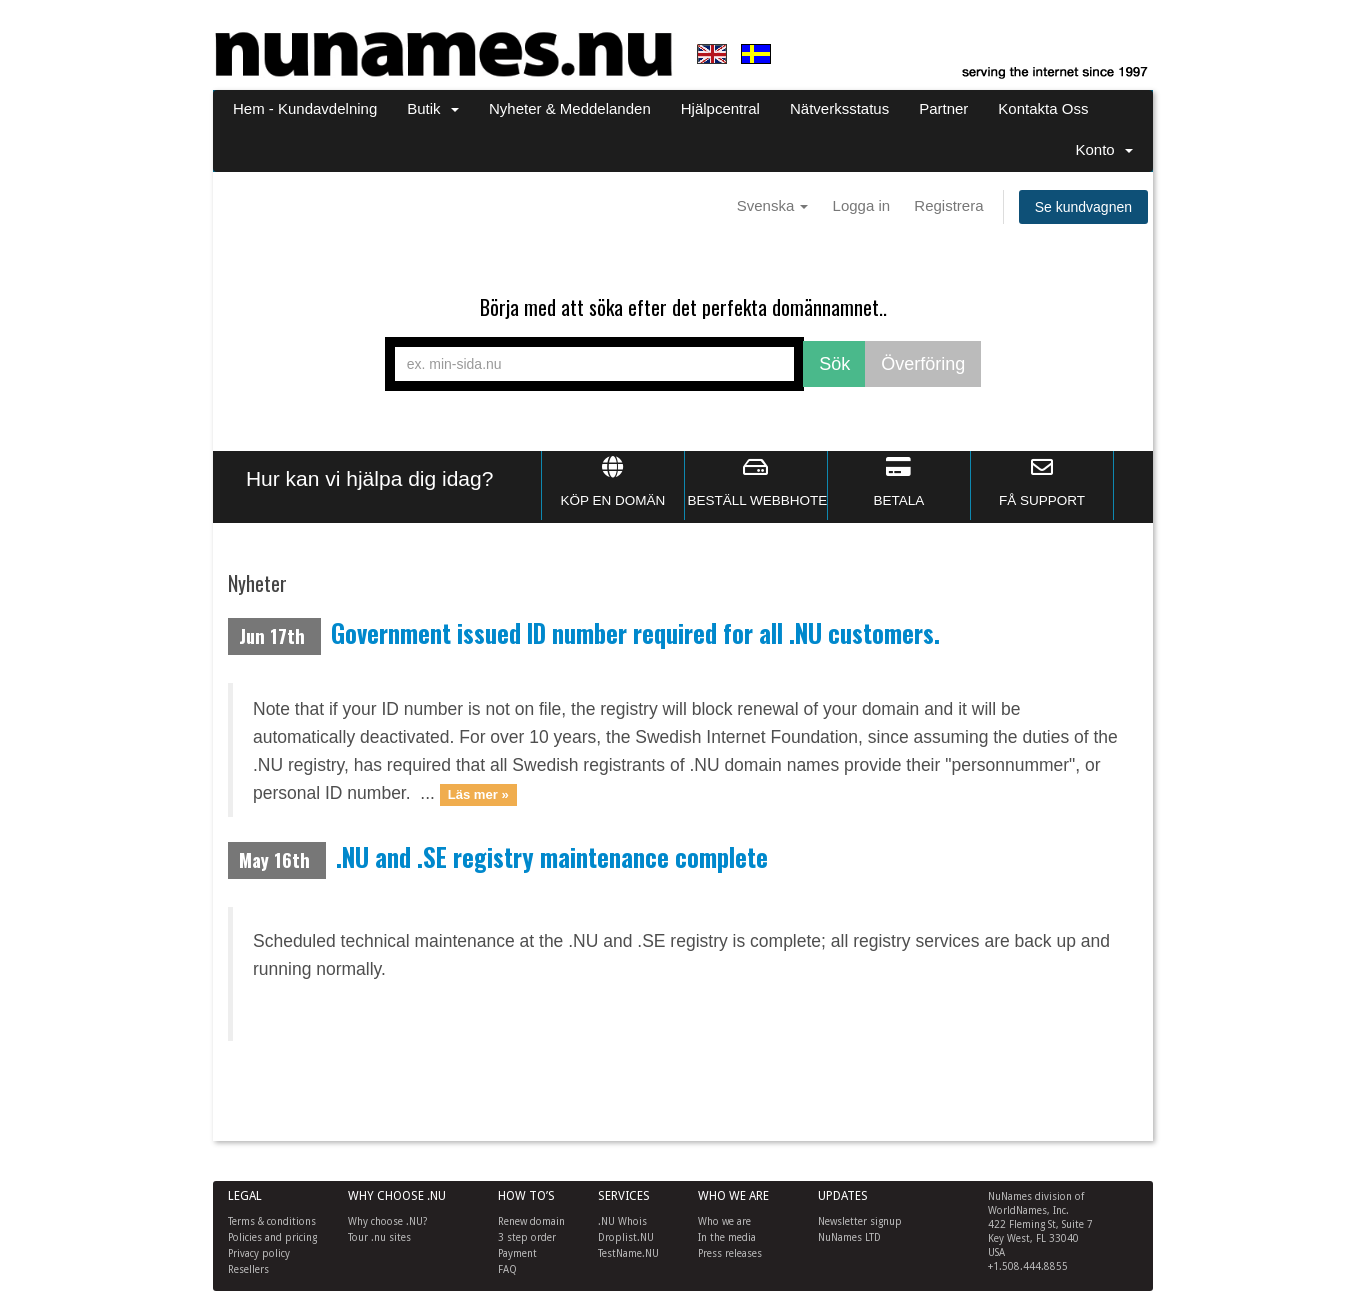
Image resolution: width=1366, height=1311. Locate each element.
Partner (943, 108)
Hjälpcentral (720, 108)
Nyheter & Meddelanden (570, 108)
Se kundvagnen (1083, 207)
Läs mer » (478, 794)
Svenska (773, 205)
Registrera (948, 205)
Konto (1104, 149)
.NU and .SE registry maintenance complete (552, 857)
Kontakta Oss (1043, 108)
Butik (433, 108)
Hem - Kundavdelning (305, 108)
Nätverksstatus (839, 108)
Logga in (862, 205)
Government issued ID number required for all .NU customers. (635, 633)
